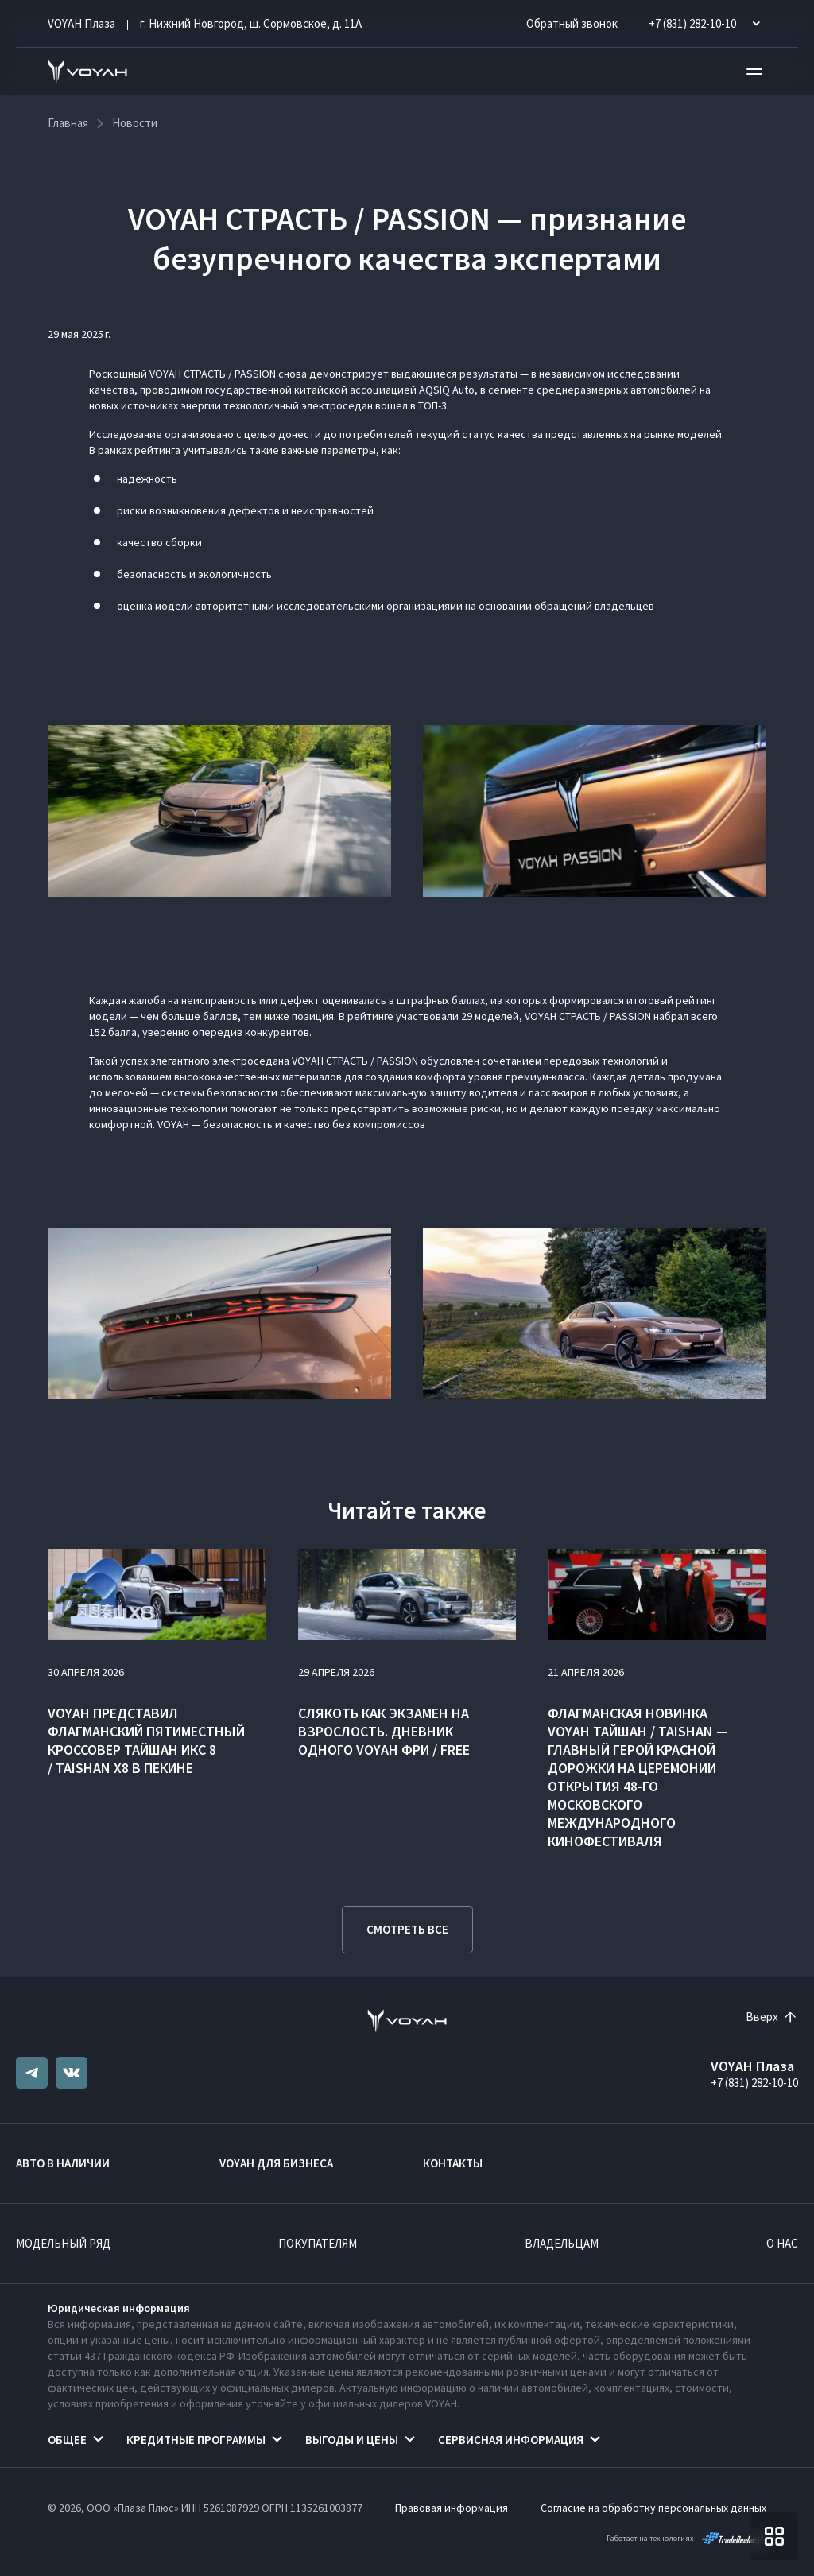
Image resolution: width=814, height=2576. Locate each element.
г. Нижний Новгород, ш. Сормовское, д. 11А (251, 23)
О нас (782, 2243)
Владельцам (562, 2243)
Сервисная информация (510, 2439)
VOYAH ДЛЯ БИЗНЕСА (276, 2163)
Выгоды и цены (351, 2439)
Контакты (453, 2163)
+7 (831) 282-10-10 (754, 2082)
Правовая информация (451, 2507)
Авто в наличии (63, 2163)
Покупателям (317, 2243)
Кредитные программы (196, 2439)
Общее (67, 2439)
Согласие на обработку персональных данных (653, 2507)
